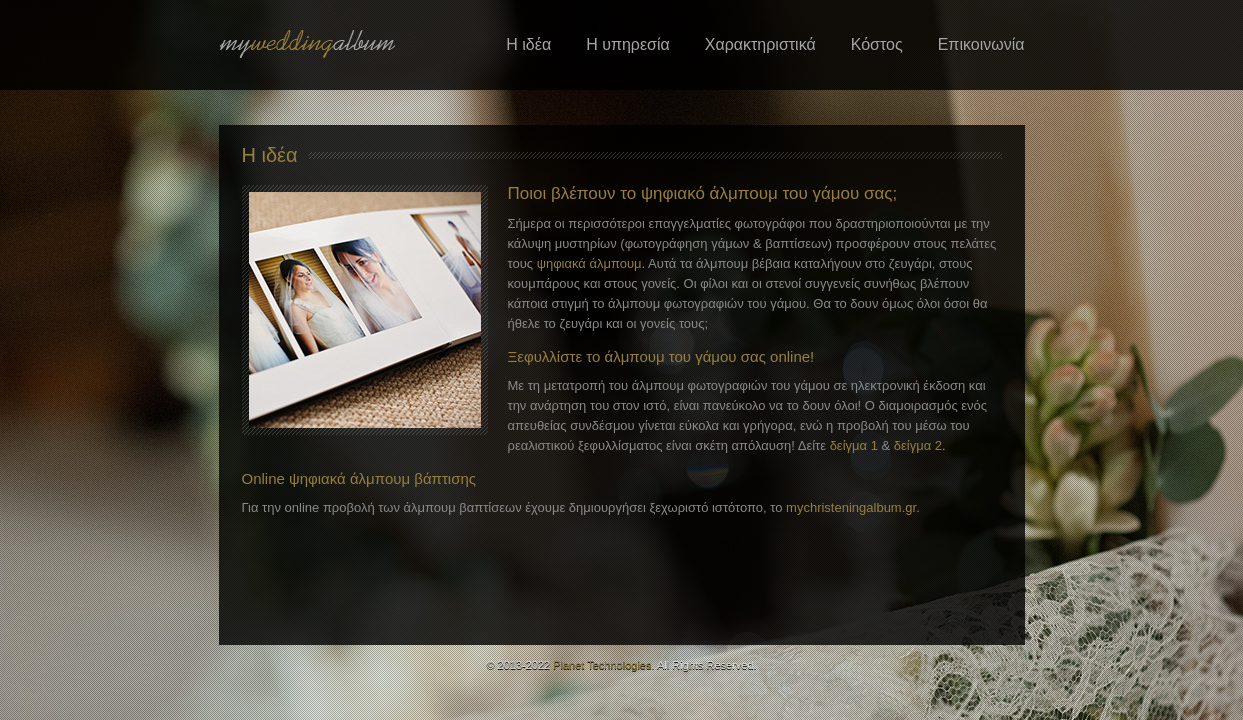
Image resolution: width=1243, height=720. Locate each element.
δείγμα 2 (918, 445)
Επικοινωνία (981, 44)
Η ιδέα (528, 44)
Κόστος (877, 44)
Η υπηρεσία (628, 44)
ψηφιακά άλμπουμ (589, 263)
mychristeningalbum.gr (851, 507)
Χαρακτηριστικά (760, 44)
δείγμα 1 (854, 445)
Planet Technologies (602, 665)
